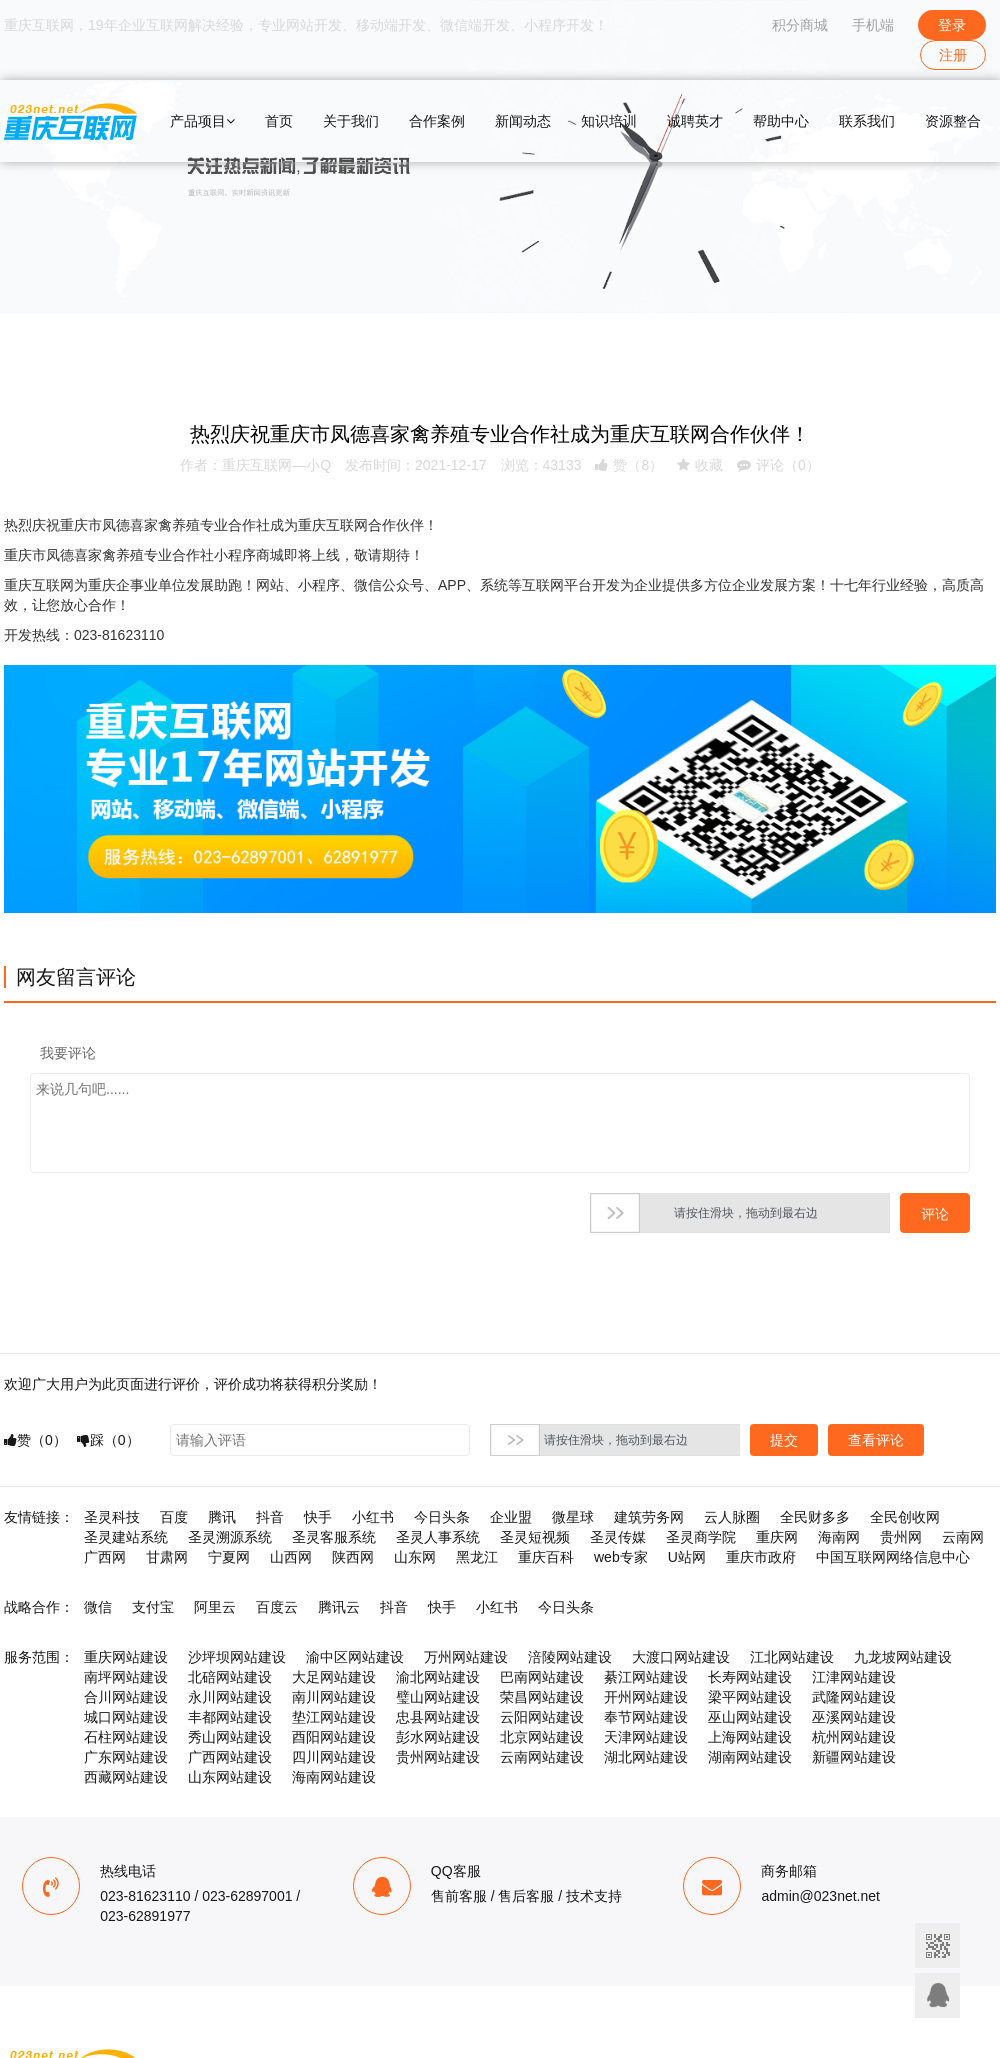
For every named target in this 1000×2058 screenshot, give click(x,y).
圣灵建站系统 (126, 1537)
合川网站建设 (126, 1697)
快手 (318, 1517)
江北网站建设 (792, 1657)
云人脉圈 (732, 1517)
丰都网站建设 (230, 1717)
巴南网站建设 (542, 1677)
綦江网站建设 (646, 1677)
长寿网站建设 (750, 1677)
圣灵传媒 (618, 1537)
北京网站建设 (542, 1737)
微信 (98, 1607)
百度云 (277, 1607)
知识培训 (609, 121)
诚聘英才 (695, 121)
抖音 (270, 1517)
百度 (174, 1517)
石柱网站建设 (126, 1737)
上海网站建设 (750, 1737)
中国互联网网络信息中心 (893, 1557)
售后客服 (526, 1896)
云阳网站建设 (542, 1717)
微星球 (573, 1517)
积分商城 (800, 25)
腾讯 (222, 1517)
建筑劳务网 (649, 1517)
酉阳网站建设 (334, 1737)
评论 (935, 1214)
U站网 (687, 1557)
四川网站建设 (334, 1757)
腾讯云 (339, 1607)
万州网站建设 (466, 1657)
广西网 (105, 1557)
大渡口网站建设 (681, 1657)
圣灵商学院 (701, 1537)
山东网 (415, 1557)
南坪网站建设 (126, 1677)
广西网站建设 (230, 1757)
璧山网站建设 (438, 1697)
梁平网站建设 (750, 1697)
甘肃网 (167, 1557)
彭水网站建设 (438, 1737)
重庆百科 (546, 1557)
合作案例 (437, 121)
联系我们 (867, 121)
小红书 (373, 1517)
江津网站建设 (854, 1677)
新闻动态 (523, 121)
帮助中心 (781, 121)
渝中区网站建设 (355, 1657)
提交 (784, 1440)
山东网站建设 (230, 1777)
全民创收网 (905, 1517)
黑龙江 (477, 1557)
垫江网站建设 (334, 1717)
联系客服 (937, 1995)
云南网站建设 (542, 1757)
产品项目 (202, 121)
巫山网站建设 (750, 1717)
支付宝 (153, 1607)
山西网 (291, 1557)
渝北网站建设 (438, 1677)
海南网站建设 (334, 1777)
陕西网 (353, 1557)
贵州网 (901, 1537)
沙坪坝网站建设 (237, 1657)
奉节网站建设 (646, 1717)
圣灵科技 (112, 1517)
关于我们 (351, 121)
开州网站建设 (646, 1697)
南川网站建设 (334, 1697)
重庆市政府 (761, 1557)
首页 (279, 121)
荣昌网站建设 (542, 1697)
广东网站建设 (126, 1757)
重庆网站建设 (126, 1657)
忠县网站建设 (438, 1717)
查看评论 (876, 1440)
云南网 (963, 1537)
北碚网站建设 (230, 1677)
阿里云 (215, 1607)
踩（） (108, 1440)
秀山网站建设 (230, 1737)
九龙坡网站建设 (903, 1657)
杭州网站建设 (854, 1737)
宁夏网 (229, 1557)
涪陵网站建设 (570, 1657)
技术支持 (594, 1896)
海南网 (839, 1537)
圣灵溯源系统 (230, 1537)
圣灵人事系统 (438, 1537)
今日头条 (442, 1517)
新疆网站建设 (854, 1757)
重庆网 (777, 1537)
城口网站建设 (126, 1717)
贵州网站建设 (438, 1757)
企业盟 (511, 1517)
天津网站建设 (646, 1737)
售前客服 (459, 1896)
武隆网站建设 (854, 1697)
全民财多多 (815, 1517)
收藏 (700, 465)
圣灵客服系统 (334, 1537)
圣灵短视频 (535, 1537)
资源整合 (953, 121)
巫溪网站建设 (854, 1717)
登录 (952, 25)
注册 (953, 55)
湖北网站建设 (646, 1757)
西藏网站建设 (126, 1777)
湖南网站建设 (750, 1757)
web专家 (621, 1557)
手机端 (873, 25)
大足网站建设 (334, 1677)
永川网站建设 (230, 1697)
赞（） (629, 465)
